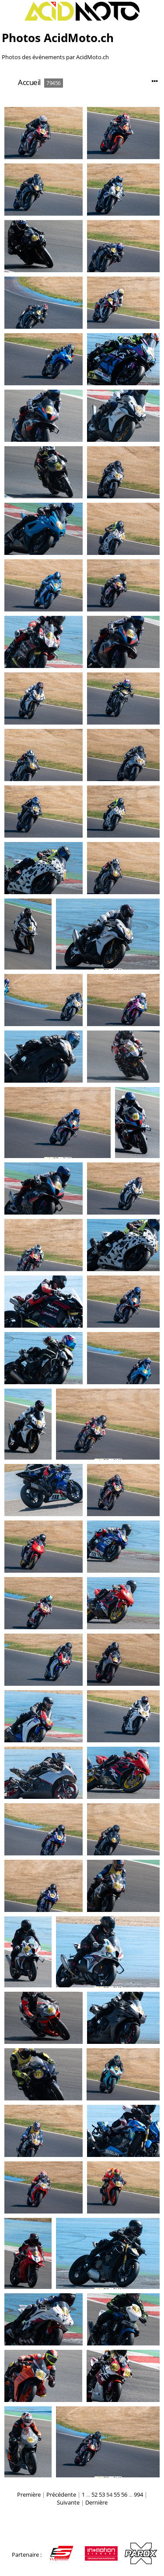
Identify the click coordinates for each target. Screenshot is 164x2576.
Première (29, 2494)
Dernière (96, 2502)
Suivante (68, 2502)
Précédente (61, 2494)
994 (138, 2494)
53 (102, 2494)
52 (94, 2494)
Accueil (29, 82)
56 (124, 2494)
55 (117, 2494)
